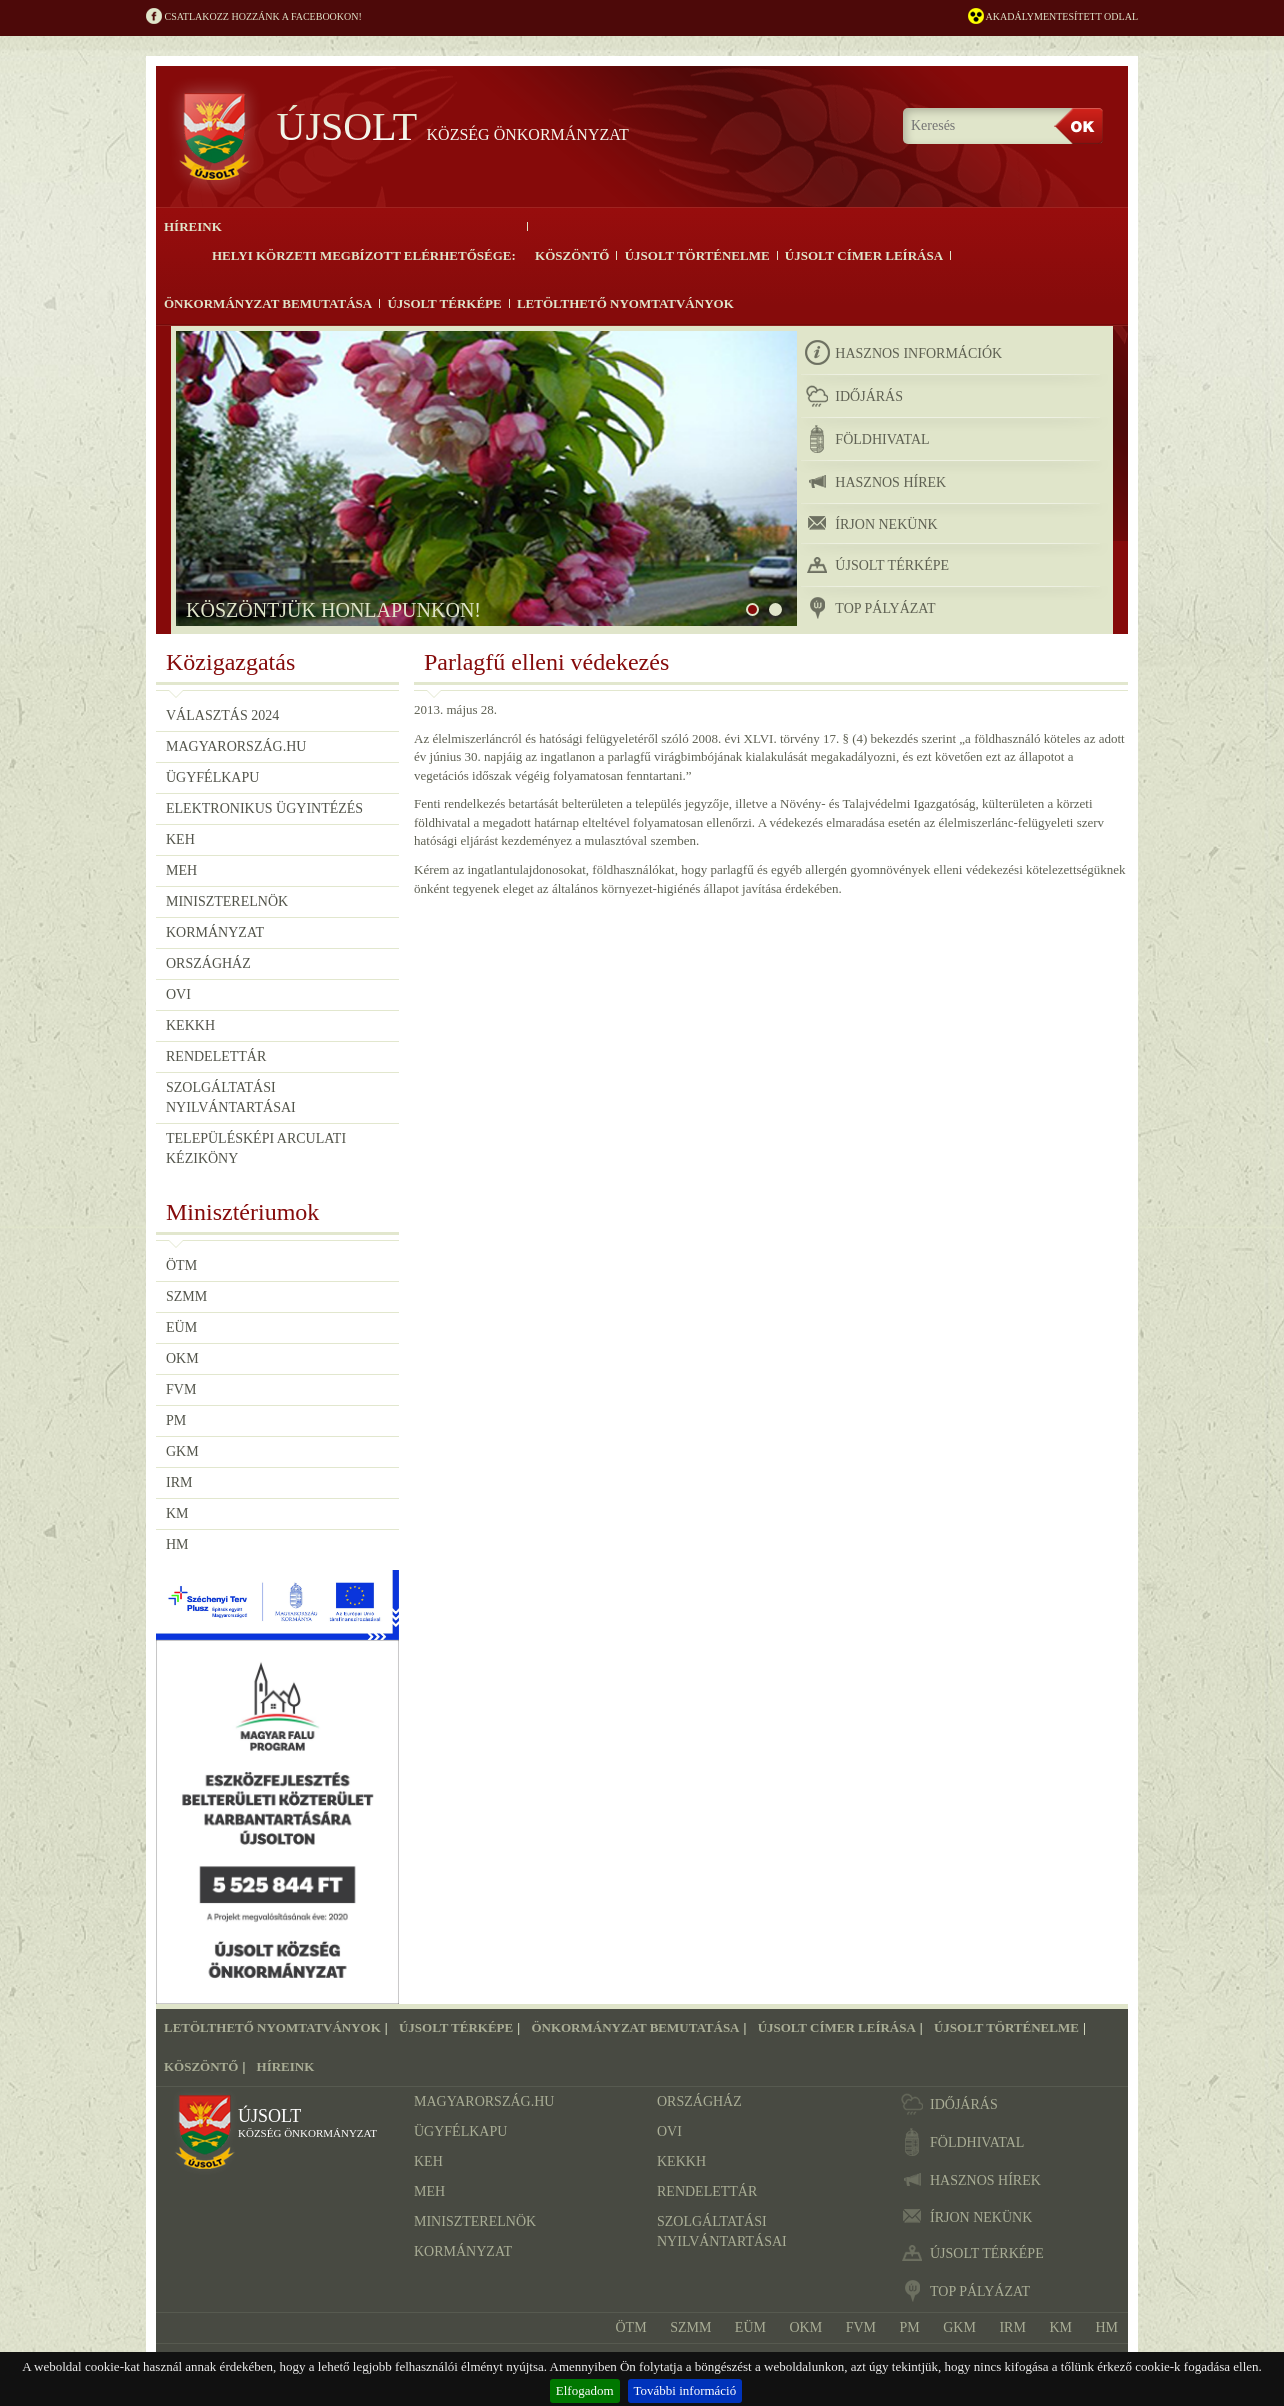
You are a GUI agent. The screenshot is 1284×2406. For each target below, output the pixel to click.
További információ (685, 2390)
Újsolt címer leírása (864, 255)
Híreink (193, 226)
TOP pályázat (870, 608)
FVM (181, 1389)
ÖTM (181, 1265)
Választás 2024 (222, 715)
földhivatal (867, 439)
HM (177, 1544)
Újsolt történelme (697, 255)
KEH (180, 839)
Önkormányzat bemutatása (268, 303)
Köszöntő (572, 255)
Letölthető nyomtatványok (625, 303)
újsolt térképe (877, 565)
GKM (182, 1451)
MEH (181, 870)
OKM (182, 1358)
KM (177, 1513)
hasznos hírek (875, 482)
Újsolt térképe (444, 303)
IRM (179, 1482)
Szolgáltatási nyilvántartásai (231, 1097)
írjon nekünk (871, 523)
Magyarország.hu (236, 746)
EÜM (181, 1327)
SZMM (186, 1296)
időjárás (854, 396)
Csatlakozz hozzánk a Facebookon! (254, 17)
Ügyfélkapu (212, 777)
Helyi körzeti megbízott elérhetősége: (364, 255)
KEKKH (190, 1025)
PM (176, 1420)
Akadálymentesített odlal (1053, 17)
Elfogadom (585, 2390)
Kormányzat (215, 932)
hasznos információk (903, 353)
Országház (208, 963)
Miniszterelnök (227, 901)
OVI (178, 994)
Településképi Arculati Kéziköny (256, 1148)
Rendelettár (216, 1056)
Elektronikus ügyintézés (264, 808)
